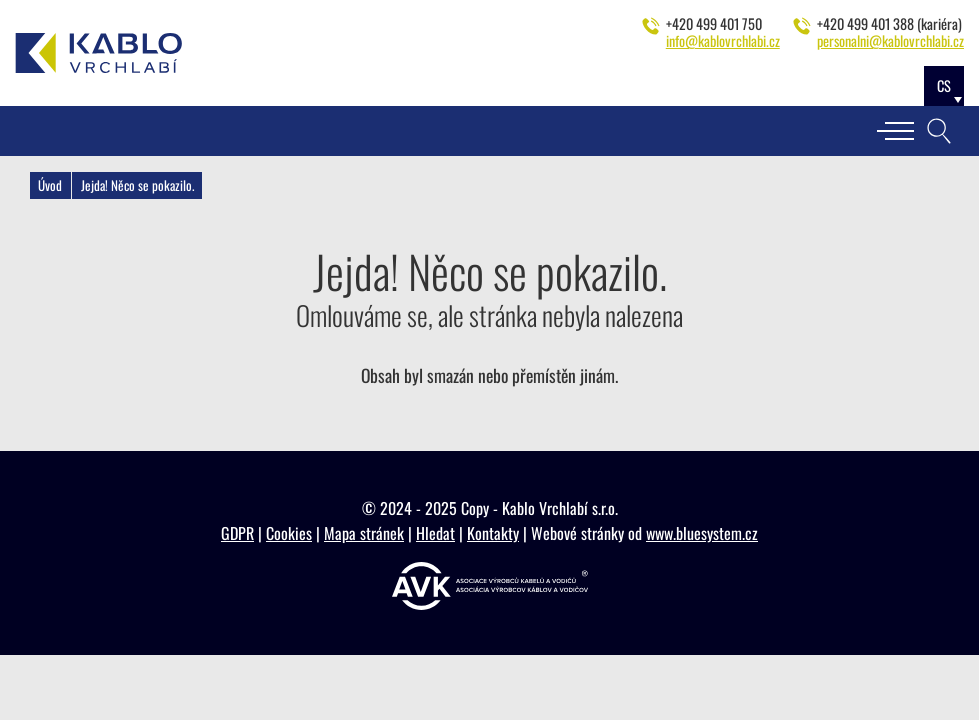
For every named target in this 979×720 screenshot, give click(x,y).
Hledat (435, 533)
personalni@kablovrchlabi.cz (890, 40)
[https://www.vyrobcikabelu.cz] (490, 586)
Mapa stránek (364, 533)
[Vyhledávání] (939, 131)
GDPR (237, 533)
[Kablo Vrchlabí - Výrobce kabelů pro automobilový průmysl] (99, 53)
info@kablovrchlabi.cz (723, 40)
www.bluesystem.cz (702, 533)
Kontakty (493, 533)
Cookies (289, 533)
